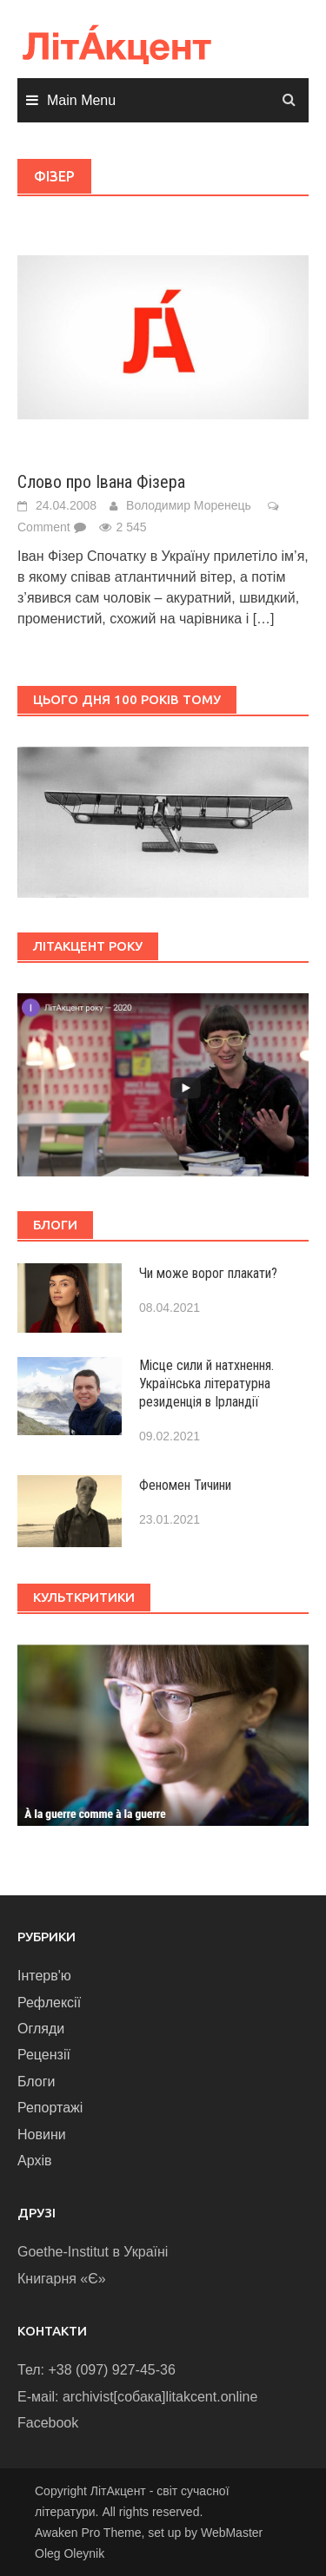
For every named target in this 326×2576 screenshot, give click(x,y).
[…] (264, 618)
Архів (34, 2160)
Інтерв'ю (44, 1975)
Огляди (40, 2028)
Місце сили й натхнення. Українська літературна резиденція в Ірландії (206, 1383)
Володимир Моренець (188, 505)
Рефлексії (49, 2002)
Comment (43, 527)
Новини (41, 2134)
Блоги (36, 2081)
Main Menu (81, 100)
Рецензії (43, 2054)
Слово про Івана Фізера (101, 481)
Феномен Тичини (185, 1485)
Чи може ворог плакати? (208, 1273)
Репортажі (50, 2107)
